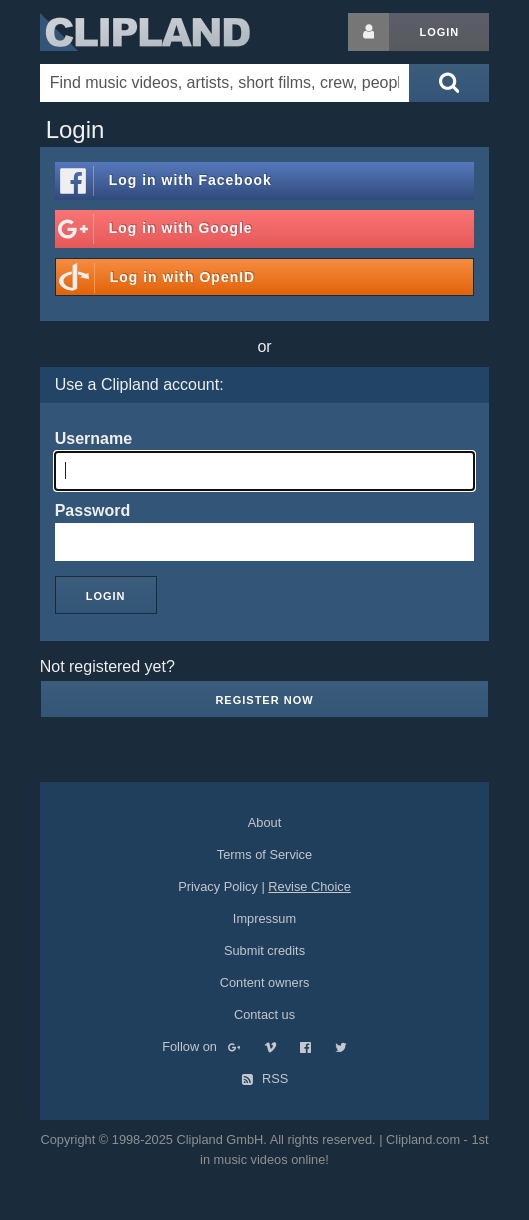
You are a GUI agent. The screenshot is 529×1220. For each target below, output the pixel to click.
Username (93, 438)
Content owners (265, 982)
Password (93, 510)
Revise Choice (309, 886)
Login (439, 32)
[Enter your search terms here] (224, 83)
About (264, 822)
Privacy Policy (218, 886)
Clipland (145, 32)
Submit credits (264, 950)
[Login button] (369, 32)
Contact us (264, 1014)
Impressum (264, 918)
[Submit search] (449, 83)
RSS (265, 1078)
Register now (264, 700)
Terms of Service (264, 854)
